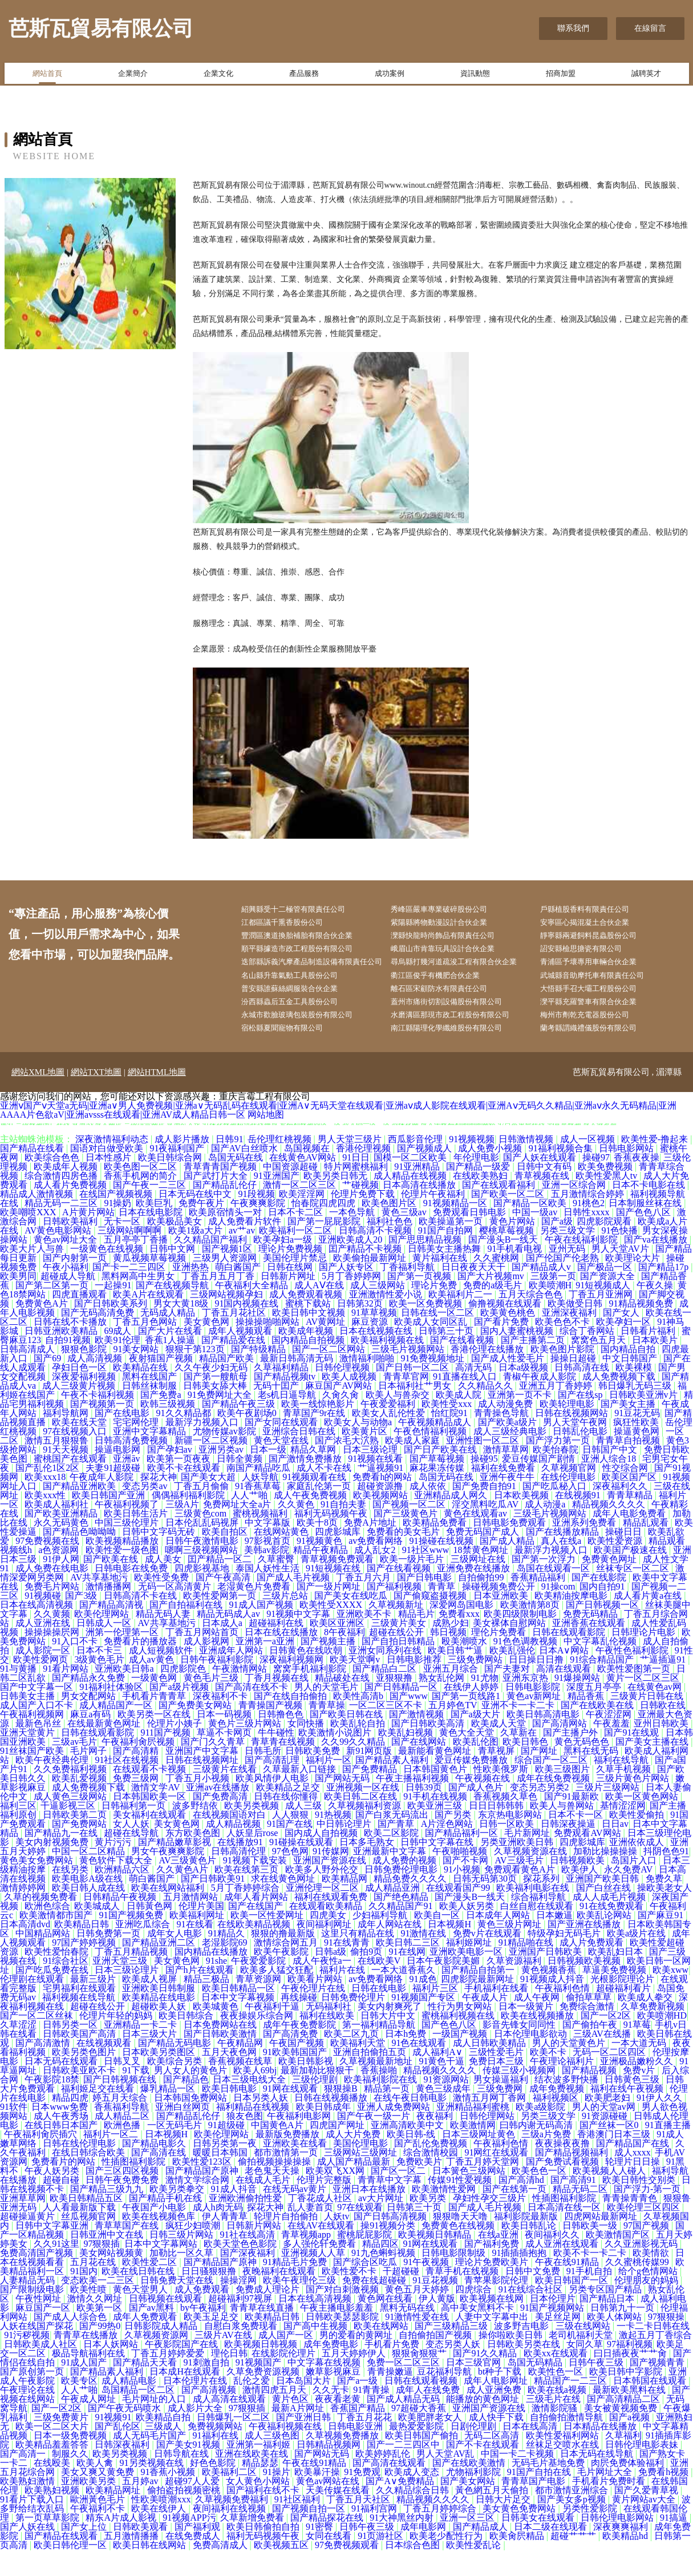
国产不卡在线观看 (483, 2471)
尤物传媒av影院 (225, 1457)
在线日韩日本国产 (62, 2151)
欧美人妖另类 (467, 1932)
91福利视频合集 (562, 1174)
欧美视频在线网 (493, 2325)
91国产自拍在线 (540, 2498)
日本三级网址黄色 (479, 2160)
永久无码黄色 (62, 1549)
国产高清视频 (209, 2416)
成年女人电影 (175, 1959)
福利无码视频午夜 (332, 1539)
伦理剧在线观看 (33, 2005)
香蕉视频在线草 (241, 2087)
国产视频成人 (425, 1174)
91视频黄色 (321, 1567)
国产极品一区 (605, 1293)
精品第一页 (388, 2115)
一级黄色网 (155, 1704)
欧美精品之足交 (289, 1813)
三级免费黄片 (62, 2443)
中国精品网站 (43, 1959)
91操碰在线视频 (443, 1567)
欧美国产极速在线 (631, 1576)
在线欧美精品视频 (255, 1950)
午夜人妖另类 (53, 2197)
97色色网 (290, 1877)
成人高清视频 (95, 1384)
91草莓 (637, 2051)
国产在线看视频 (463, 1366)
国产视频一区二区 (410, 1530)
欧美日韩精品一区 (239, 2014)
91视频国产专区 (424, 2023)
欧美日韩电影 (230, 2115)
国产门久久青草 (214, 1768)
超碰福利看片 (624, 2014)
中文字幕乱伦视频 (601, 1667)
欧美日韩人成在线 (89, 1914)
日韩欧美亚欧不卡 (80, 2096)
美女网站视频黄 (112, 2279)
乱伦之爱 (252, 2407)
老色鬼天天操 (273, 2197)
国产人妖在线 (28, 2553)
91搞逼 (675, 2544)
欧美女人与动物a (359, 1448)
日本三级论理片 (128, 1996)
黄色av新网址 (534, 1722)
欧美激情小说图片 (336, 1759)
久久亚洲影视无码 (642, 2270)
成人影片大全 (196, 2434)
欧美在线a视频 (558, 2416)
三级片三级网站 (609, 1813)
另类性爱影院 (590, 2534)
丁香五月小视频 (198, 1804)
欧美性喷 (89, 2315)
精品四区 (380, 2270)
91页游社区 (382, 2562)
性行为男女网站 (461, 2032)
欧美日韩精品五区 (87, 2224)
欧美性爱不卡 (350, 2297)
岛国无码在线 (236, 1183)
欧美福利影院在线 (381, 2105)
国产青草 (397, 1850)
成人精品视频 (234, 1850)
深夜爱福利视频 (85, 1403)
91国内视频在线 (247, 1329)
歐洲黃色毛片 (98, 2525)
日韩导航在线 (182, 2480)
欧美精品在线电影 (159, 2023)
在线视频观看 (104, 2069)
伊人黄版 (437, 2325)
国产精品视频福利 (572, 2178)
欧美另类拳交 (177, 2215)
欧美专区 (79, 2407)
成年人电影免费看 (630, 1539)
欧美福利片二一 (461, 1320)
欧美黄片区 (366, 1457)
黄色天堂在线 (282, 1466)
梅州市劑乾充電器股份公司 (594, 1040)
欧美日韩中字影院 (626, 2398)
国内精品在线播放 (212, 1978)
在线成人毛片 (264, 2206)
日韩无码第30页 (486, 1905)
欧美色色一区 (540, 2197)
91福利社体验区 (112, 1713)
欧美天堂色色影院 (241, 2270)
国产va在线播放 (657, 1266)
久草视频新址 (396, 1631)
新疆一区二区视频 (212, 1466)
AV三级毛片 (520, 1886)
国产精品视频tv (286, 1403)
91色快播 (619, 1256)
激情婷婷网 (24, 1914)
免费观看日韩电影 (470, 1238)
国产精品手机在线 (166, 2224)
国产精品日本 (608, 2325)
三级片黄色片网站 (633, 1804)
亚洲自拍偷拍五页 (370, 2078)
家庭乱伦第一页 (320, 1512)
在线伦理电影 (569, 1503)
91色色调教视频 (526, 1667)
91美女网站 (137, 1375)
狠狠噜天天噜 (461, 2242)
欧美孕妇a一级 (283, 1266)
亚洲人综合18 (609, 1485)
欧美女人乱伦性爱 (389, 1439)
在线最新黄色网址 (105, 1749)
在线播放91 (241, 1868)
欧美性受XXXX (331, 1631)
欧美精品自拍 (164, 2443)
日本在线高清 (531, 2452)
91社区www (425, 1576)
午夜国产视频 (297, 2069)
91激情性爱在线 (418, 2343)
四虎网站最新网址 (601, 2242)
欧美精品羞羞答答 (53, 2471)
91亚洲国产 (276, 1202)
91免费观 (362, 2498)
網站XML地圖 (37, 1098)
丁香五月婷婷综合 (441, 2534)
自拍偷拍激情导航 (567, 2443)
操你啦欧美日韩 (512, 2361)
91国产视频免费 (132, 1941)
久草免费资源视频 (264, 2398)
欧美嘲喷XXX (29, 1238)
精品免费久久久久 (411, 1905)
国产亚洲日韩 (304, 2443)
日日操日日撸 (537, 1686)
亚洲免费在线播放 (474, 1594)
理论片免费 (435, 1311)
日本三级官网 (474, 2388)
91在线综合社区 (532, 2315)
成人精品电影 (130, 2407)
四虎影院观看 (605, 1247)
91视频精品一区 (456, 1229)
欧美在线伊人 (159, 2534)
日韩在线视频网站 (572, 1439)
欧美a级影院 (542, 2133)
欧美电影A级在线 (88, 1905)
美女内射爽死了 (391, 2032)
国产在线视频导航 (173, 1311)
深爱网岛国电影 (462, 1631)
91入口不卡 (76, 1667)
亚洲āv (127, 1485)
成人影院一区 (43, 1676)
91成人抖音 (235, 2215)
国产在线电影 (123, 1439)
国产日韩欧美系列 (111, 1329)
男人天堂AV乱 (446, 2480)
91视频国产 (259, 2388)
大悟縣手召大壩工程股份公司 (598, 1010)
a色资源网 (59, 1576)
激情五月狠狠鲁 (58, 1466)
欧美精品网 (346, 1905)
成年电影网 (424, 2553)
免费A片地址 (371, 1549)
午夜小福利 (65, 1293)
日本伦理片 (553, 2325)
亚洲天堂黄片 (28, 1759)
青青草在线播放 (87, 2361)
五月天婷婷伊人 (355, 2379)
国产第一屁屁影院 (325, 1247)
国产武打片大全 (217, 1202)
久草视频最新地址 (377, 2087)
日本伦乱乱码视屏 (203, 1549)
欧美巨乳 (155, 1229)
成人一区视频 (588, 1165)
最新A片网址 (298, 2434)
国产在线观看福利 (499, 1211)
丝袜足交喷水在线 (563, 2471)
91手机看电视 (515, 1275)
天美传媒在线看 (339, 2516)
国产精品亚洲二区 (159, 1969)
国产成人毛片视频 (294, 1603)
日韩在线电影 (379, 2014)
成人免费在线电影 (53, 1594)
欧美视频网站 (381, 1521)
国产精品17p (664, 1293)
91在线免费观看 (612, 1932)
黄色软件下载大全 (117, 1886)
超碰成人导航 (69, 1302)
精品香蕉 (587, 1722)
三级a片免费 (547, 2160)
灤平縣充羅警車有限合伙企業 (598, 1025)
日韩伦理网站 (488, 2142)
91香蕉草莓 (259, 1512)
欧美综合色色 (53, 1183)
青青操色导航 (502, 1439)
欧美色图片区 (390, 1229)
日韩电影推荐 (415, 1686)
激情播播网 (109, 1612)
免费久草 (664, 1905)
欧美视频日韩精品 (435, 2261)
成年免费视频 (557, 2115)
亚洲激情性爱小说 (386, 1320)
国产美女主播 (629, 1430)
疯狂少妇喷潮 (193, 2251)
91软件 (13, 2133)
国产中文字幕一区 (37, 1713)
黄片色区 (291, 2425)
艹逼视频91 (382, 1494)
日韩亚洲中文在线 (107, 2261)
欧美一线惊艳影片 (318, 1430)
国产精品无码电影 (175, 2069)
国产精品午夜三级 (239, 1430)
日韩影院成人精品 (162, 2352)
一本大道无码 (639, 2069)
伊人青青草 (226, 2242)
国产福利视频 (395, 1612)
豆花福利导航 (445, 2398)
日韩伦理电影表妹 (642, 2471)
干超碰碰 (402, 2297)
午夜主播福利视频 (413, 1804)
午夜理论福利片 (563, 2087)
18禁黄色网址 (481, 1576)
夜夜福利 (435, 2142)
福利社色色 (391, 1247)
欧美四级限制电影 (521, 1640)
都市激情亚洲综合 (572, 2516)
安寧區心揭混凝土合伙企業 (594, 924)
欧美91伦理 (117, 1366)
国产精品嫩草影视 (175, 1868)
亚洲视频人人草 (314, 2279)
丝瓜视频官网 (89, 2242)
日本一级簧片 (527, 2032)
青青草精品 (631, 1521)
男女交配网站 (89, 1722)
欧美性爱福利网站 (563, 2461)
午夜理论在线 (28, 2416)
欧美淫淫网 (303, 1220)
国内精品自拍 (629, 1375)
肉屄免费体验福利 (628, 2489)
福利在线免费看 (504, 1494)
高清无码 (474, 1393)
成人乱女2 (376, 1576)
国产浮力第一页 (559, 1466)
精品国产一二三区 (571, 2407)
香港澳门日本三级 (615, 2160)
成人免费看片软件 (245, 1247)
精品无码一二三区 (62, 1229)
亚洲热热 (191, 1293)
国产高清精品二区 (624, 2425)
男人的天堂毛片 (327, 1713)
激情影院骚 (555, 2434)
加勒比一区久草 (182, 2279)
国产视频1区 (228, 1275)
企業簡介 (133, 75)
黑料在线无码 (592, 1777)
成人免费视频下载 (620, 1403)
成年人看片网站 (257, 1923)
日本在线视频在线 (377, 1357)
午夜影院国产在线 (182, 2370)
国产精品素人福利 (393, 1786)
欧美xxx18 (45, 1503)
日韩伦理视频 (343, 1393)
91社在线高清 (248, 2261)
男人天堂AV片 (621, 1275)
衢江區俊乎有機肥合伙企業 (445, 996)
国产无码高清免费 (98, 1339)
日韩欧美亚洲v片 (644, 1421)
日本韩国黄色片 (436, 1795)
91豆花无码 (637, 1439)
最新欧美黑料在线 (630, 2416)
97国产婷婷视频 (85, 1969)
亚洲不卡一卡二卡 (519, 1731)
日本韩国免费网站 (191, 2124)
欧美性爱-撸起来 (655, 1165)
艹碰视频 (360, 1211)
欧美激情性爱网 (445, 2215)
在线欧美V (380, 1987)
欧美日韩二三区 (409, 1969)
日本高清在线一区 (565, 2233)
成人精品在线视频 (411, 1202)
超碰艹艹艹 (574, 2562)
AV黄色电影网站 (59, 1256)
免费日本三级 (497, 2087)
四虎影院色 (184, 1695)
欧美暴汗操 (317, 2498)
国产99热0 (99, 2352)
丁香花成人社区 (321, 2224)
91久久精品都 (184, 1439)
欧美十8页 (318, 1549)
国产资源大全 (608, 1302)
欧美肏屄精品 (517, 2562)
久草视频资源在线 (531, 1877)
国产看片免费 (502, 1348)
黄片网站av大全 (645, 2525)
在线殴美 (53, 2489)
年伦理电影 (476, 1183)
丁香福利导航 (408, 1293)
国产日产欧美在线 (441, 1476)
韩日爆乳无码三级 (636, 1412)
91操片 (276, 2498)
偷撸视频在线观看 (506, 1329)
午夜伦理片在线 (314, 2014)
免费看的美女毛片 (404, 1558)
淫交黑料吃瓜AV (486, 1530)
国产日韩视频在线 (121, 2105)
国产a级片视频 (179, 1713)
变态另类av (145, 1512)
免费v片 (640, 2096)
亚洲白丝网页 (183, 2133)
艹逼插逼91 (664, 1686)
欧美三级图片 (563, 1795)
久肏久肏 (341, 1421)
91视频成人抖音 (553, 2005)
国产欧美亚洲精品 (62, 1539)
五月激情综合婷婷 (588, 1220)
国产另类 (454, 1841)
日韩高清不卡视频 (376, 1256)
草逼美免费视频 (615, 1996)
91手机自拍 (590, 2297)
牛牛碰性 (276, 1759)
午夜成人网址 (89, 2425)
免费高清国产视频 (37, 2279)
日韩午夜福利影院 (218, 1686)
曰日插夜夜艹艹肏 (631, 2379)
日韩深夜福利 (123, 2471)
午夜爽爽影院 (258, 1229)
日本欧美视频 (522, 1521)
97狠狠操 (666, 2343)
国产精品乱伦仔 (226, 1211)
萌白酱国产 (239, 1293)
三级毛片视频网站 (409, 1375)
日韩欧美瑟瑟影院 (343, 2343)
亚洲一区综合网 (575, 1211)
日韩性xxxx (587, 1238)
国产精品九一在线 (62, 1859)
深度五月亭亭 (594, 1713)
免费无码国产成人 (483, 1558)
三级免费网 (501, 2115)
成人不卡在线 (325, 1494)
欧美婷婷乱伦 (383, 2480)
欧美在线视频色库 (159, 2242)
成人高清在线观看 (230, 2425)
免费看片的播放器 (141, 1667)
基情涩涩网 (623, 1832)
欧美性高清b (359, 1722)
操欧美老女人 (664, 1914)
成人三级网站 (378, 1311)
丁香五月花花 (365, 2443)
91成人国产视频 (262, 1631)
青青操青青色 (630, 2224)
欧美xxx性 (46, 1521)
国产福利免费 (492, 2270)
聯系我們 (573, 28)
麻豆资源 (370, 1348)
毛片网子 (89, 1777)
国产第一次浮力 (545, 1585)
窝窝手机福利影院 (310, 1695)
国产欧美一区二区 (508, 1220)
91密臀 (320, 2553)
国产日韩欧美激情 (221, 2060)
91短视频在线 (334, 1594)
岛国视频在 (308, 1174)
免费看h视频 (664, 2498)
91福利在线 (217, 2461)
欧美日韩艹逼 (456, 1676)
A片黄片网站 (88, 1238)
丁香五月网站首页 (203, 1658)
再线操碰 (299, 2023)
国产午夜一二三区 (150, 1211)
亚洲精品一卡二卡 (141, 2051)
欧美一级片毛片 (413, 1585)
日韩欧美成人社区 (41, 2370)
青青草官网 (406, 1403)
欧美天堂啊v (356, 1686)
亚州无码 (568, 1275)
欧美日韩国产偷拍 (422, 2461)
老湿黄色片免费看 (255, 1612)
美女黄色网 (208, 1348)
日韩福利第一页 (135, 1832)
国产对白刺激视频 (343, 2315)
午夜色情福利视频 (431, 1457)
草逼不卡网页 (225, 1759)
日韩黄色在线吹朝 (307, 1676)
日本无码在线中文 (196, 1220)
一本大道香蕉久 (404, 1996)
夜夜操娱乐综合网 (257, 2042)
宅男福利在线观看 (80, 2014)
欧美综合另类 (175, 2087)
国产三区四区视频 (123, 2197)
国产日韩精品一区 (402, 1713)
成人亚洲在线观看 (563, 2270)
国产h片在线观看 (200, 1996)
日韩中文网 (173, 1275)
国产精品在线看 (33, 1174)
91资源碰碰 (606, 2142)
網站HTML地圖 (157, 1098)
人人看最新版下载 (80, 2233)
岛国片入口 (635, 1886)
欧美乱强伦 (512, 1676)
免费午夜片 (202, 1229)
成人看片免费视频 (71, 1211)
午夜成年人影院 (103, 1503)
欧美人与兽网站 (563, 1832)
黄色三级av (405, 1238)
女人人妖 (131, 1850)
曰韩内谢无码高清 (537, 2151)
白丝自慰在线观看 (538, 1932)
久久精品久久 (486, 1412)
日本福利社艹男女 (415, 1412)
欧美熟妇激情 (28, 2507)
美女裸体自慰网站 (510, 1649)
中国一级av (536, 1238)
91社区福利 (298, 2525)
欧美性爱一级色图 (123, 1576)
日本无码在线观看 (62, 2087)
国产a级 (557, 1247)
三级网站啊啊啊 (131, 1256)
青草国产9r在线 (315, 1439)
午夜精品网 (241, 2069)
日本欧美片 (656, 1366)
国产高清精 (137, 1777)
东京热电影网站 (511, 1841)
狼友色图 (244, 2142)
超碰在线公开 (397, 1658)
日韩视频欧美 (578, 1886)
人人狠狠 (291, 1841)
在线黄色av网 (655, 1713)
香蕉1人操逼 (171, 1366)
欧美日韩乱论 (529, 2251)
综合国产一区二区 (552, 1786)
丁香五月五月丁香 (219, 1302)
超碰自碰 (62, 2206)
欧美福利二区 (230, 2498)
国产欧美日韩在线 (347, 1740)
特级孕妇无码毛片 (565, 1959)
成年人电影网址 (497, 2407)
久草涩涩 (19, 2051)
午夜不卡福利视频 (98, 1421)
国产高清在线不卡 (252, 1713)
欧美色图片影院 (563, 1375)
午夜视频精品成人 (435, 1448)
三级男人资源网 (226, 1284)
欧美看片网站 (316, 2005)
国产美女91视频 (189, 2471)
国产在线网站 (419, 1768)
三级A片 (182, 1530)
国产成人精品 (508, 1567)
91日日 (356, 1183)
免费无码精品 (591, 1640)
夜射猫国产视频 (162, 1384)
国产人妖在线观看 (540, 1183)
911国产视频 (166, 1759)
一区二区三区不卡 (386, 1731)
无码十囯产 (277, 1412)
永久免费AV (629, 1895)
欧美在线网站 (382, 2352)
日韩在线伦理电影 (80, 2169)
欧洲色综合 (47, 1932)
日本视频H (450, 1950)
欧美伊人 (580, 1895)
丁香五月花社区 (235, 1339)
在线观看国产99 (459, 1914)
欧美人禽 (95, 2489)
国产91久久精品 (486, 2379)
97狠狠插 (101, 2270)
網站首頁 (47, 75)
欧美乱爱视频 (80, 1804)
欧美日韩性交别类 (640, 2206)
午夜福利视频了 (128, 1530)
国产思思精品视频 (426, 1266)
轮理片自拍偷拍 (287, 2242)
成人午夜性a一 (323, 1987)
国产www (409, 1722)
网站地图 (266, 1141)
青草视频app (307, 2261)
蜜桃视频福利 (261, 1539)
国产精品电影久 (155, 2169)
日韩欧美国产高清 (80, 2060)
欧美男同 (18, 1302)
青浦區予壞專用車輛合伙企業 (598, 968)
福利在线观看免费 (332, 1923)
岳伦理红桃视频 (281, 1165)
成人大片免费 (354, 2160)
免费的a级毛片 (493, 1311)
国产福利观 (198, 2553)
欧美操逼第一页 (452, 1247)
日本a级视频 (524, 1393)
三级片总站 (286, 1622)
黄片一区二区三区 (644, 1704)
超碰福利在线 (277, 1649)
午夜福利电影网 (300, 2142)
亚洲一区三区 (468, 2544)
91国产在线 (290, 1850)
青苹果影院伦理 (497, 2306)
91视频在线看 (376, 1485)
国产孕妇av (170, 1476)
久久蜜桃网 (497, 1284)
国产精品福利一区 (462, 1859)
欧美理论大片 (633, 1284)
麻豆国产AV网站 (339, 1412)
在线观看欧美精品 (326, 1932)
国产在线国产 (256, 1932)
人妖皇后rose (253, 1859)
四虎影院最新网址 (478, 2005)
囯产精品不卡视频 (366, 1275)
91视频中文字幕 (299, 1640)
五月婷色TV (452, 1731)
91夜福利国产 (177, 1174)
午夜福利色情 (563, 2014)
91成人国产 (85, 2388)
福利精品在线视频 (253, 2133)
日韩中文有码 (545, 1193)
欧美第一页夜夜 (180, 1485)
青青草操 (327, 1731)
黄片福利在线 (440, 1284)
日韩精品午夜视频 (121, 1923)
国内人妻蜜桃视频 (518, 1357)
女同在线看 (330, 2562)
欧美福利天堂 (358, 2069)
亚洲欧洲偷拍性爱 (246, 2224)
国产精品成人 (481, 2553)
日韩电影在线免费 (132, 1594)
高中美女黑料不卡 (478, 2334)
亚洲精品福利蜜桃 (474, 2133)
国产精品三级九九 (107, 2215)
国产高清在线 (159, 2178)
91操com (558, 1612)
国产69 (48, 1384)
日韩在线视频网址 (203, 1786)
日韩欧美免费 (313, 1777)
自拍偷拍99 (482, 1603)
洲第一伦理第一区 (123, 1658)
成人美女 (164, 1585)
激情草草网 (506, 1476)
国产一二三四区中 (404, 2471)
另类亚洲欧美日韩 (518, 1868)
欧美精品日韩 (82, 1950)
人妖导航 (260, 1503)
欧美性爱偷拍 (637, 1841)
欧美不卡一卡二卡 (591, 2279)
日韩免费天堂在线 (178, 2306)
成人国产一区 (286, 2361)
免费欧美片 (419, 2188)
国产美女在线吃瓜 (352, 1622)
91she (216, 1987)
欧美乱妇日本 (616, 1978)
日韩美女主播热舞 (445, 1275)
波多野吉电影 (522, 2352)
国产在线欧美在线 (598, 1731)
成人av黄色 (152, 1686)
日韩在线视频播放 (332, 2124)
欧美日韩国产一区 (572, 2306)
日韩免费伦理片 (354, 2023)
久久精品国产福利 (211, 1266)
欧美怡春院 (555, 1476)
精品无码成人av (229, 1640)
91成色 (423, 2005)
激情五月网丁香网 (490, 2124)
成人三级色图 (273, 2461)
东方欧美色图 (193, 1859)
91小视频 (462, 1895)
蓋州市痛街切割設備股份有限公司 (457, 1025)
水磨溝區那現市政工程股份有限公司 (461, 1040)
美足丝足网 (559, 2343)
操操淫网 (239, 2306)
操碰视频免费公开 (499, 1612)
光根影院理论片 (623, 2005)
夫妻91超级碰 (114, 1494)
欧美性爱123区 (203, 2188)
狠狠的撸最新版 (284, 1959)
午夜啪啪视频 (460, 1877)
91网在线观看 (291, 2115)
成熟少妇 (450, 1649)
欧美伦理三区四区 (644, 2233)
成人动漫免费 (506, 1430)
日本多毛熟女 (367, 1868)
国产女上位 (85, 2553)
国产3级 (82, 1622)
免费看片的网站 (64, 2188)
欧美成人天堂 (499, 1749)
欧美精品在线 (141, 1393)
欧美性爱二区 (150, 2288)
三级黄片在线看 (226, 1795)
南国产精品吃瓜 (259, 1494)
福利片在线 (343, 1996)
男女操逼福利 (501, 2105)
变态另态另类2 (541, 1813)
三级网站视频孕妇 (227, 1320)
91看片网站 (67, 1695)
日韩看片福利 (649, 1357)
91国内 (84, 2297)
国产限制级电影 (33, 2315)
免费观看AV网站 (588, 1859)
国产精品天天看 (146, 2388)
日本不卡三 (100, 1676)
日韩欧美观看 (141, 2553)
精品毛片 (416, 1640)
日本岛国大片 (304, 2407)
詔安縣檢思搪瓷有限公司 (590, 953)
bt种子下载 (501, 2398)
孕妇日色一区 (80, 1393)
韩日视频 (448, 1658)
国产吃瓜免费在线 (53, 1996)
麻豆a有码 (91, 1740)
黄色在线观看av (476, 1539)
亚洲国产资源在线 (330, 1886)
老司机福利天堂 (582, 2361)
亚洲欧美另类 (89, 2507)
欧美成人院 (460, 1421)
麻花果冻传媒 (438, 1494)
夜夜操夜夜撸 (563, 2169)
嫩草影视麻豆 (334, 2398)
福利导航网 (67, 1439)
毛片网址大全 (605, 2498)
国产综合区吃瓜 (366, 2288)
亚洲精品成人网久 (451, 1521)
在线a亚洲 (499, 2261)
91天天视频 (67, 1476)
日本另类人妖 (261, 2124)
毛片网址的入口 (155, 2425)
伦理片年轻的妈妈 (117, 2042)
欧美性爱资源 (616, 1567)
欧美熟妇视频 (53, 2516)
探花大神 (158, 1503)
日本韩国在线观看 (650, 2407)
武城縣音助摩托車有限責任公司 (602, 996)
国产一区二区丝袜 (37, 2042)
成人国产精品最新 (354, 2188)
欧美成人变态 (412, 2498)
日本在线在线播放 (282, 1658)
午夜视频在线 (483, 1804)
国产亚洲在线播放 (585, 1950)
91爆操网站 (578, 1704)
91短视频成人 (604, 1311)
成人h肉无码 (218, 2233)
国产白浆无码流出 (393, 1841)
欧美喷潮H (550, 1311)
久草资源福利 (515, 1987)
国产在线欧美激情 (470, 2489)
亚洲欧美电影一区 (467, 1978)
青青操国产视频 (271, 1731)
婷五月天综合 (120, 2124)
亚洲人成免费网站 (394, 2133)
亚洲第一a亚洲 (266, 1667)
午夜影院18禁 (52, 2105)
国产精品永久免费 (89, 1704)
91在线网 (407, 1978)
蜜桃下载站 (309, 1329)
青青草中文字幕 (391, 2206)
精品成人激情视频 (37, 1220)
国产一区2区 (607, 2042)
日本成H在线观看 (185, 2398)
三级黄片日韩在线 (648, 1722)
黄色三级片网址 (510, 1950)
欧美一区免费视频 (426, 1329)
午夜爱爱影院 (259, 1987)
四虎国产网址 (338, 2151)
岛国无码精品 (536, 2388)
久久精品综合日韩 (413, 2516)
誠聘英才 (646, 75)
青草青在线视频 (284, 1768)
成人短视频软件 (162, 1676)
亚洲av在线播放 (219, 1813)
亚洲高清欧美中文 (408, 2151)
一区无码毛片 (175, 2151)
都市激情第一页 (287, 2178)
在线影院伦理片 (285, 2379)
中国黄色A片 (278, 2151)
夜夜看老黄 (339, 2425)
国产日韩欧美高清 (429, 1749)
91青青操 (372, 2416)
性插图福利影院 (135, 2188)
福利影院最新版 (527, 2242)
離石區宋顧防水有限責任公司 (449, 1010)
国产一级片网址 (330, 1612)
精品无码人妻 (164, 1640)
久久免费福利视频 (71, 1795)
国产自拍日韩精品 (399, 1667)
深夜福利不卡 (221, 1722)
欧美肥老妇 (609, 2124)
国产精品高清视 (112, 1631)
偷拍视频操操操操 (275, 2188)
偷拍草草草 (590, 2023)
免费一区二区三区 (404, 2388)
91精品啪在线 (527, 1969)
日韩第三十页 (447, 1357)
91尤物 (485, 1704)
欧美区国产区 (630, 1503)
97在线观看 (360, 2233)
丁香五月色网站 (146, 1348)
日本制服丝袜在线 (646, 1229)
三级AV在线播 (603, 2060)
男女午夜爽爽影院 (168, 1877)
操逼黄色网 (638, 1457)
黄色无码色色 (582, 1768)
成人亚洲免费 (495, 2416)
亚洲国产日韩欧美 (546, 1978)
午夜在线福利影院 (582, 1266)
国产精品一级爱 (479, 1193)
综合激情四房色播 (62, 1202)
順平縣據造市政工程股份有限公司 (308, 953)
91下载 (135, 2096)
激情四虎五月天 (275, 2416)
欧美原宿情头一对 (226, 1238)
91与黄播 (19, 1695)
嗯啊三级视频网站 (202, 1576)
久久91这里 (56, 2270)
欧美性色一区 (556, 2398)
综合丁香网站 (588, 1357)
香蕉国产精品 (358, 2434)
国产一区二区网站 (329, 1375)
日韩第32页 (361, 1329)
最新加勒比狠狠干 (318, 2096)
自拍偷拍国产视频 (436, 2361)
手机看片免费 (393, 2370)
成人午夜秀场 (62, 2142)
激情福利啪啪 (367, 1384)
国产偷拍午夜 (590, 2051)
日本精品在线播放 (601, 2452)
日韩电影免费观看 (510, 1549)
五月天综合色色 (532, 1320)
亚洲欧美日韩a (125, 1695)
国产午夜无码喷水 (125, 2434)
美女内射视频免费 (53, 1868)
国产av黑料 (152, 2334)
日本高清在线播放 (420, 1211)
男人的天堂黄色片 (569, 2069)
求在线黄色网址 (284, 1905)
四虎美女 (329, 1941)
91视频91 (113, 2443)
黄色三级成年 (444, 2115)
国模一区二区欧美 (411, 1183)
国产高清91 (574, 2206)
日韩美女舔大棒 (216, 1412)
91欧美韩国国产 (296, 2078)
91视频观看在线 (315, 1503)
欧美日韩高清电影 (544, 1740)
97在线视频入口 (76, 1457)
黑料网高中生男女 (139, 1302)
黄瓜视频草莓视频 (150, 1284)
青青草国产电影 (534, 2507)
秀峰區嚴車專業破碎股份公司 (449, 910)
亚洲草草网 (23, 2224)
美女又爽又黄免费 (98, 2498)
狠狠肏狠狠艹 (420, 2379)
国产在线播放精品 (563, 1558)
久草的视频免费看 (41, 1923)
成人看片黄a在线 (649, 1622)
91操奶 (117, 1229)
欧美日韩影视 (306, 2087)
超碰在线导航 (132, 1859)
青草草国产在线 (128, 2251)
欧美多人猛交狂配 (277, 1996)
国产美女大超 (209, 1503)
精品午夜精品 (321, 1576)
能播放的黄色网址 (483, 2425)
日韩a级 (330, 1978)
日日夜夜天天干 (474, 1293)
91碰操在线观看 (302, 1868)
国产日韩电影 (425, 1603)
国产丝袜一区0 (610, 2151)
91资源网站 (446, 2105)
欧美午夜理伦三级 (300, 2306)
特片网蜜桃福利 (357, 1193)
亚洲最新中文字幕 (390, 1877)
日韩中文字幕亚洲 (53, 2251)
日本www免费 (60, 2133)
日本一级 (268, 1476)
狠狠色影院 (85, 1375)
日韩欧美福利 (71, 1247)
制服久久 (70, 2480)
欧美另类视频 (252, 1832)
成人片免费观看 (593, 1969)
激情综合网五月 (287, 1969)
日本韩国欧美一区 (150, 1822)
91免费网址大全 (221, 1421)
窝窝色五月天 (599, 1366)
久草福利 (623, 2461)
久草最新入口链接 (300, 1795)
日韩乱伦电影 (581, 1457)
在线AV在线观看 (321, 2251)
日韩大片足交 (504, 2525)
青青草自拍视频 (629, 1466)
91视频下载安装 (256, 1886)
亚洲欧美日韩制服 (159, 2014)
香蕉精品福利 (539, 1603)
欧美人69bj (255, 2096)
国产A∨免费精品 (401, 2507)
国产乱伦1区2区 (48, 1494)
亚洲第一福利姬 (259, 2471)
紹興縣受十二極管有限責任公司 (304, 910)
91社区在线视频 (128, 1786)
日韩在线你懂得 (287, 1822)
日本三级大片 (150, 2060)
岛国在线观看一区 (554, 1594)
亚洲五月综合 (451, 1695)
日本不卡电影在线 (649, 1211)
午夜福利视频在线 (286, 2452)
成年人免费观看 (146, 2343)
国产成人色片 (476, 1813)
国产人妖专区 (347, 1293)
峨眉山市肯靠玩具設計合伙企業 (453, 953)
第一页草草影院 (48, 2544)
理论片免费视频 (291, 1275)
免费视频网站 (216, 2452)
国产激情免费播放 (306, 1485)
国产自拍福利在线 (187, 1631)
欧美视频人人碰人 (610, 2197)
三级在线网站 (584, 2352)
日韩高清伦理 (239, 1877)
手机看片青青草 (155, 1722)
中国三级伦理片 (128, 1549)
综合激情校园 (431, 2178)
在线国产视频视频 (117, 1220)
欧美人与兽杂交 (399, 1421)
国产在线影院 (600, 1603)
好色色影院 (214, 2489)
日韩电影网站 (627, 1174)
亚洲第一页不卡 (521, 1421)
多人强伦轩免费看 (320, 2270)
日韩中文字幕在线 (438, 1868)
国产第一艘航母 (217, 1403)
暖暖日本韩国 (221, 2178)
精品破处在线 (343, 1704)
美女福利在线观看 (150, 1841)
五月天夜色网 (230, 2078)
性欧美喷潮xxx (161, 2525)
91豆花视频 (436, 2306)
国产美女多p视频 (572, 2525)
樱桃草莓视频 (507, 1256)
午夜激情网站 (240, 1695)
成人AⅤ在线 (320, 1311)
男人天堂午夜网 (576, 1448)
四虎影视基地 (203, 1594)
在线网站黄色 (282, 1558)
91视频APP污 (189, 2544)
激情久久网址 (95, 2325)
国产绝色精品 (402, 1923)
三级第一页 (553, 1302)
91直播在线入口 (466, 1403)
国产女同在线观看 (282, 1448)
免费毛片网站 (53, 1612)
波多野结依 (196, 1832)
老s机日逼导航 (288, 1421)
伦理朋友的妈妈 (647, 2306)
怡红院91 (450, 1439)
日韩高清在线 (582, 1393)
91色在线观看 (419, 2069)
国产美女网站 (468, 2507)
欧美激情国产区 (619, 2261)
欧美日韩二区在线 (361, 1822)
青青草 (442, 1612)
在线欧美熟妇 (481, 1202)
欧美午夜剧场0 (248, 1439)
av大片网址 (382, 2224)
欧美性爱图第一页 (634, 1695)
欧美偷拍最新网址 (370, 1284)
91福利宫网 (375, 2534)
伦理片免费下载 (364, 1220)
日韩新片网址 (289, 1302)
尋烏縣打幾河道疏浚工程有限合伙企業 (465, 968)
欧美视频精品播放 (123, 1567)
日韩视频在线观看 (166, 2325)
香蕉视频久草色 (506, 1822)
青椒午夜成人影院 (540, 1403)
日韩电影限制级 (455, 2279)
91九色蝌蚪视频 (384, 2279)
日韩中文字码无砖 (159, 1558)
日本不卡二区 (296, 1238)
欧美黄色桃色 (508, 1339)
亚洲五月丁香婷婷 (556, 1412)
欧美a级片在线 (637, 1959)
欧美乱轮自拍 (358, 1749)
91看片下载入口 (33, 2525)
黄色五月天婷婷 (418, 2315)
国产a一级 (358, 2407)
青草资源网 (259, 2005)
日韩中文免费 (533, 2297)
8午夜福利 (344, 1658)
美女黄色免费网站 (520, 2534)
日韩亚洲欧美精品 (62, 1357)
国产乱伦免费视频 (431, 2169)
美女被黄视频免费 (621, 2434)
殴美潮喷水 (465, 1667)
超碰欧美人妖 (159, 2032)
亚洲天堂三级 (120, 1987)
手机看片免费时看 (609, 2507)
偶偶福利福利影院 (189, 1521)
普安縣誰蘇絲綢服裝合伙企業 (300, 1010)
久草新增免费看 (253, 2544)
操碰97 (596, 1183)
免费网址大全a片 (238, 1530)
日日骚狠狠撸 (209, 2297)
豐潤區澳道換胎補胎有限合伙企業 (308, 939)
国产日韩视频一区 (603, 1631)
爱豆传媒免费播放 (472, 1786)
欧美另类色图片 (85, 2078)
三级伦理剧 (316, 2105)
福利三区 (18, 1832)
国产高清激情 (43, 2069)
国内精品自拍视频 (309, 1366)
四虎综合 (474, 2315)
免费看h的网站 (383, 1503)
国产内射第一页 (76, 1284)
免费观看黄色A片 (520, 1895)
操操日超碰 (574, 1384)
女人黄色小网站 (259, 2507)
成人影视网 (208, 1667)
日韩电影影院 (533, 1713)
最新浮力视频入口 (203, 1448)
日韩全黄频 (241, 1485)
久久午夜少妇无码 (212, 1393)
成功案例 (389, 75)
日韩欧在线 (663, 1731)
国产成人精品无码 (404, 2425)
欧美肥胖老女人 (431, 2443)
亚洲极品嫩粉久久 (637, 2087)
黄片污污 (114, 1868)
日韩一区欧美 (507, 1850)
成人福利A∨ (438, 2078)
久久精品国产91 (401, 1932)
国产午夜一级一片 (374, 2142)
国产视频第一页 (103, 1430)
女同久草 (584, 2370)
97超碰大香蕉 (419, 2434)
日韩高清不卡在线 (141, 1622)
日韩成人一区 (104, 1649)
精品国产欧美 (227, 1384)
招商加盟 (561, 75)
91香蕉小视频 (168, 2498)
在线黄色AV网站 (303, 1183)
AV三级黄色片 (188, 1886)
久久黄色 (297, 1530)
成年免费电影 (331, 2370)
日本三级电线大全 (250, 2105)
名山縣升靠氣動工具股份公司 (300, 996)
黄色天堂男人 (141, 2315)
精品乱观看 (647, 1549)
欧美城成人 (98, 1932)
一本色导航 (353, 1238)
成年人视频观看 (241, 1357)
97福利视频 (630, 2370)
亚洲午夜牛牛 (508, 1503)
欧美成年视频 (306, 1357)
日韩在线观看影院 (569, 1658)
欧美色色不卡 (563, 1348)
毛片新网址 (527, 1859)
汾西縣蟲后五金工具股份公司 (300, 1025)
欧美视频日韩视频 (261, 2370)
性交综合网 (626, 1494)
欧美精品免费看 (436, 1549)
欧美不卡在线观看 (184, 1494)
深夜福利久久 (621, 1512)
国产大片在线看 (171, 1357)
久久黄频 (52, 1640)
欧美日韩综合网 (171, 1183)
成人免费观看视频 (307, 1320)
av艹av (242, 1256)
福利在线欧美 (327, 2042)
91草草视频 (374, 1339)
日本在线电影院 (152, 1238)
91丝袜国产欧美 (33, 1777)
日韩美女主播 (28, 1722)
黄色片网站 (513, 1247)
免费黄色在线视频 (459, 2251)
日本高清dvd (25, 1950)
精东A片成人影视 (122, 2544)
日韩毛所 (263, 1777)
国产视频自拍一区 (309, 2534)
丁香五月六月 (364, 1603)
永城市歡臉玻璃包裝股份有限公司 (308, 1040)
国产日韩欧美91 (214, 1905)
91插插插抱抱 (520, 2279)
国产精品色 (186, 2105)
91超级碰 (227, 2151)
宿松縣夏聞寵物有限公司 (292, 1054)
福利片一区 (328, 1786)
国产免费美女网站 (196, 1731)
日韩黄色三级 (633, 2105)
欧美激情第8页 (531, 1631)
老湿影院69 (226, 1969)
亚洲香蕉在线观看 (589, 1649)
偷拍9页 (367, 1978)
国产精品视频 (590, 2096)
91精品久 (227, 1959)
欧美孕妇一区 (624, 1348)
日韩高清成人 (28, 1375)
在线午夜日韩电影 (411, 2124)
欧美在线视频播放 (538, 2042)
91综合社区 (65, 1987)
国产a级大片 (476, 1740)
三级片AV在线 (224, 2361)
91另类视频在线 (153, 2489)
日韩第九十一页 (623, 2334)
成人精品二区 (123, 2142)
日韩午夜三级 (597, 2388)
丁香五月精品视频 (132, 1978)
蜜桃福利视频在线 (459, 2042)
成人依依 (429, 1512)
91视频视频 (472, 1165)
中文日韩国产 (630, 1384)
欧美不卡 (549, 2078)
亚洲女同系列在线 (386, 1676)
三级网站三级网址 (361, 2178)
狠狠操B (342, 2115)
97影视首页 (269, 1567)
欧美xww (670, 1996)
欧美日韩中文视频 (309, 1339)
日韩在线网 (291, 1293)
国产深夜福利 (248, 2279)
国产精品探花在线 (328, 2544)
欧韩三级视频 (168, 1430)
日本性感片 (109, 1183)
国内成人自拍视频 (322, 1859)
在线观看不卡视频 (150, 1795)
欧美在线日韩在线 (139, 2297)
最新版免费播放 (289, 2160)
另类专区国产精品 (606, 2315)
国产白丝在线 (604, 1914)
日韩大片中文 (389, 2042)
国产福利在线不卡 (264, 2516)
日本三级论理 (371, 1476)
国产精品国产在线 (633, 2169)
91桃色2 (589, 1229)
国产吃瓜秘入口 (555, 1512)
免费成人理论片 (269, 2315)
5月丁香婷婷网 (352, 1302)
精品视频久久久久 (609, 1530)
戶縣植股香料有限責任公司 (594, 910)
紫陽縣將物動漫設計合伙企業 (449, 924)
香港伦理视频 (364, 1174)
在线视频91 (579, 1521)
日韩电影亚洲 (356, 2452)
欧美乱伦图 (476, 1768)
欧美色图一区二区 (141, 1193)
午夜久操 (655, 1311)
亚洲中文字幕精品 (150, 1457)
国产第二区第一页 (53, 1311)
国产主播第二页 (534, 1366)
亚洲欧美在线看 (296, 2169)
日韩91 (229, 1165)
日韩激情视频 (527, 1165)
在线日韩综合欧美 (89, 2178)
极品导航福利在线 (89, 2379)
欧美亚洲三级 (435, 1832)
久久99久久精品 (354, 1768)
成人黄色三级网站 (71, 1822)
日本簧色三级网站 (470, 2197)
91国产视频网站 (553, 2334)
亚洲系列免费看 (585, 1549)
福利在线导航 (622, 1786)
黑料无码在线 (408, 2334)
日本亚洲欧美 (501, 1622)
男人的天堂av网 (605, 2133)
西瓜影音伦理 (416, 1165)
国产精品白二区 (385, 1695)
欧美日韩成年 (324, 2133)
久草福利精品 (282, 1393)
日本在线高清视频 (37, 1631)
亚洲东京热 (526, 1704)
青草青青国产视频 (221, 1193)
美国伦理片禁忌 (296, 1284)
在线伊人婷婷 (472, 1713)
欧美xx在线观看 (557, 2379)
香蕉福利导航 (122, 2133)
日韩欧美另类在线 (524, 2370)
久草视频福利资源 (365, 1832)
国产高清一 (24, 2480)
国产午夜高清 (224, 1603)
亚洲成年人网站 (232, 1676)
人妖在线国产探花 (37, 2352)
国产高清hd (522, 2206)
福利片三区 (436, 2014)
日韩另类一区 (71, 2051)
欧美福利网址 (197, 1941)
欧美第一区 (100, 2334)
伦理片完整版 (325, 2206)
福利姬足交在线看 (98, 2115)
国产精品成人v (542, 1293)
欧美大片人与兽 (33, 1275)
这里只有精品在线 (358, 1959)
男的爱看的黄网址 (357, 2361)
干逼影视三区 (69, 1832)
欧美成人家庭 (413, 1466)
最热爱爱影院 (417, 2452)
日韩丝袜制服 (150, 1412)
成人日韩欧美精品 (490, 2069)
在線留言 (650, 28)
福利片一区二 (111, 2160)
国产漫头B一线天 (504, 1266)
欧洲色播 (123, 2151)
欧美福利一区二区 (296, 1256)
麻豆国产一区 (43, 2334)
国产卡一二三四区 (130, 1293)
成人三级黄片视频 (79, 1412)
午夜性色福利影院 (633, 1676)
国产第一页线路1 (467, 1722)
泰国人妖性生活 (269, 1594)
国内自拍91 (603, 1612)
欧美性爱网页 (41, 1686)
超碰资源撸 (381, 1512)
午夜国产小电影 (155, 2233)
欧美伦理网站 (102, 1640)
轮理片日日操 (633, 2188)
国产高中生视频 (316, 2352)
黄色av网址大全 (66, 1266)
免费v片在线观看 (488, 1959)
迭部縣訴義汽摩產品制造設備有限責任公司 (316, 975)
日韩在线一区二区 (438, 1339)
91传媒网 (331, 1877)
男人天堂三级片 (351, 1165)
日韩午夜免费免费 (123, 2206)
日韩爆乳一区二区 (234, 2443)
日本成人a (223, 1649)
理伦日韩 (229, 2379)
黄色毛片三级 (212, 1704)
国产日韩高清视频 (391, 2242)
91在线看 (195, 1950)
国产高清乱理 (273, 1786)
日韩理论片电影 (644, 1658)
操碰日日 (624, 1558)
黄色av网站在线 (329, 2507)
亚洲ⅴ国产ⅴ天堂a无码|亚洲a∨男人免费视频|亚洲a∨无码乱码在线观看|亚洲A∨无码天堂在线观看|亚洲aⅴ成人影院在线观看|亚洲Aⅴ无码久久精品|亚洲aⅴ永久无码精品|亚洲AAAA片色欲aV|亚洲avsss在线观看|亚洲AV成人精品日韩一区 (338, 1136)
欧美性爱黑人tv (607, 1202)
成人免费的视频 (405, 1886)
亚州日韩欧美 (662, 1749)
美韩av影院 (266, 1576)
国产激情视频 (417, 1740)
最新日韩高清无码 (297, 1384)
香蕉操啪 (379, 2096)
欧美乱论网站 (605, 1941)
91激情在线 (424, 1959)
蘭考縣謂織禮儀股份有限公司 (598, 1054)
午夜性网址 (39, 2325)
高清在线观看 (564, 1695)
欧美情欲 (652, 2279)
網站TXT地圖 (96, 1098)
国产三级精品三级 (452, 2352)
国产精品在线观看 (62, 2562)
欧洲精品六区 (123, 1895)
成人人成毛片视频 (610, 1923)
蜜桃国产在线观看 (71, 1485)
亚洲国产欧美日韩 (603, 1905)
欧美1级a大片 (196, 1256)
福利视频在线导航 (79, 2023)
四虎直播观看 (80, 1320)
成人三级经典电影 (511, 1457)
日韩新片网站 (254, 2251)
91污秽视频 (27, 2361)
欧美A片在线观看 (149, 1320)
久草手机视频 (624, 1795)
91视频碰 (43, 1622)
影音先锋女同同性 (520, 2051)
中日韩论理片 (345, 1850)
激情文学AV (156, 1813)
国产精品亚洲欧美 (80, 1512)
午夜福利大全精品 (252, 1311)
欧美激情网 (473, 2151)
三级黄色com (202, 1539)
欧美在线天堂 (80, 1448)
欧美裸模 (634, 1393)
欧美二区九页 (352, 2060)
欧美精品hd (626, 2562)
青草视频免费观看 (338, 1585)
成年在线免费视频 (554, 1804)
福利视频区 (557, 2124)
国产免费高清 (221, 1822)
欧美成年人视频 (67, 1193)
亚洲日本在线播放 (370, 2215)
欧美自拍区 (226, 1558)
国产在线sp (581, 1421)
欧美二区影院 (392, 1859)
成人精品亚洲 (393, 1914)
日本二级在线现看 (551, 2553)
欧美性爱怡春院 (58, 1978)
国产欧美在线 (111, 1585)
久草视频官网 (569, 1494)
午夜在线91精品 (568, 2288)
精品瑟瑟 (260, 2489)
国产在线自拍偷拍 (291, 1722)
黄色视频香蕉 (549, 1996)
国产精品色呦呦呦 (80, 1558)
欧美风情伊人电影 (273, 1804)
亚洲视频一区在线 (364, 1813)
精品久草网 (314, 1476)
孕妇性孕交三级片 (490, 2224)
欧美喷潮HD (662, 2042)
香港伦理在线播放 (488, 1375)
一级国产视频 (460, 2060)
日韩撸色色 (282, 1740)
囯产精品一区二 (221, 1585)
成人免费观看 (203, 2315)
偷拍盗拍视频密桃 (184, 2516)
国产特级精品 (259, 1375)
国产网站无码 (343, 1804)
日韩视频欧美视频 (585, 1987)
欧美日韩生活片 (137, 1539)
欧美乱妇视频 (406, 1759)
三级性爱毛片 (497, 2078)
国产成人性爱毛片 (508, 1384)
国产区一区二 (399, 2197)
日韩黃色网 (151, 1932)
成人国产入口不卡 (37, 1731)
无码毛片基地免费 (549, 2489)
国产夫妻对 (508, 1695)
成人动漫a (546, 1530)
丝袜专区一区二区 (633, 1594)
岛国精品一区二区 (139, 2416)
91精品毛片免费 (296, 2288)
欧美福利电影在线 (534, 1914)
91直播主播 (668, 2151)
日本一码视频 (225, 1740)
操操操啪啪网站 (269, 1348)
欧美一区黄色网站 (642, 1822)
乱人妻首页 (310, 2233)
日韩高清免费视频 (132, 1466)
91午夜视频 (427, 2288)
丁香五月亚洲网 (602, 1320)
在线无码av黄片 (296, 2215)
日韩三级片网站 (182, 2261)
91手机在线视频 (436, 1822)
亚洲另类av (222, 1476)
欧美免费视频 (606, 1193)
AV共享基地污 (100, 1603)
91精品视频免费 (642, 1329)
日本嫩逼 (554, 1941)
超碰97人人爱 (193, 2507)
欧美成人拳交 (646, 2023)
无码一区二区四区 (610, 2078)
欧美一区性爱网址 (268, 1941)
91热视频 (333, 1841)
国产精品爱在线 (234, 1366)
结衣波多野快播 (567, 2105)
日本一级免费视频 (71, 2461)
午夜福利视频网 (33, 1740)
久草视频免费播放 (343, 2461)
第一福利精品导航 (380, 2051)
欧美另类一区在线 (155, 1740)
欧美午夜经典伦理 (53, 1786)
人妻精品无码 (28, 2306)
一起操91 (113, 1311)
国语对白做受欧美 (107, 1174)
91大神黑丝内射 (403, 2544)
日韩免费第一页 (109, 1959)
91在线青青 (348, 1969)
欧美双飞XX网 (336, 2197)
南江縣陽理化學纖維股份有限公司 (457, 1054)
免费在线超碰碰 (375, 2306)
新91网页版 (370, 1777)
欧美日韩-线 (412, 2160)
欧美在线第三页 (247, 1895)
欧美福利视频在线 (388, 1366)
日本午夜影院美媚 (444, 1987)
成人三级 (304, 1832)
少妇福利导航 (381, 1941)
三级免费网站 (476, 1686)
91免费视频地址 (433, 1384)
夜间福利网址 (325, 1950)
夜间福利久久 (553, 2261)
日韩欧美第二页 (76, 1841)
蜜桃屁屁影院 (365, 2261)
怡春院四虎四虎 (324, 1229)
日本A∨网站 (565, 1676)
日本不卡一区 (576, 1841)
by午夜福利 (203, 2334)
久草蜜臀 (277, 1585)
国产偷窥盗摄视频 (431, 1622)
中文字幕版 (269, 1549)
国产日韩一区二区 (413, 1393)
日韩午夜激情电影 (203, 1567)
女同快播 (306, 1749)
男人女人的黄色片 (191, 2096)
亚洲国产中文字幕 (203, 1777)
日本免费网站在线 (221, 2051)
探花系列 (542, 1905)
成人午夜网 (538, 2023)
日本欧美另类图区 (159, 2078)
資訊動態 (475, 75)
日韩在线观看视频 (422, 2407)
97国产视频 (647, 2251)
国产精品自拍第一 (479, 1996)
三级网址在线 (479, 1585)
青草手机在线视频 (463, 2297)
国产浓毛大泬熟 (348, 1466)
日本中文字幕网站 (162, 2270)
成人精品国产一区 (117, 1731)
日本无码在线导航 (597, 2480)
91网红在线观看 (497, 2178)
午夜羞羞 (611, 1749)
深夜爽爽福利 (621, 2553)
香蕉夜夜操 (636, 1183)
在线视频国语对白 (230, 1841)
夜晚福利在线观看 (280, 2297)
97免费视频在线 (48, 1567)
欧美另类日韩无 (336, 1202)
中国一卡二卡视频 (518, 2480)
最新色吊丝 (39, 1749)
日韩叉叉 (123, 2087)
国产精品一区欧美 (531, 1229)
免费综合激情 (588, 2032)
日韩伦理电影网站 (618, 2544)
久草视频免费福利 (232, 2525)
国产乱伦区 (117, 2452)
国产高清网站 (560, 1749)
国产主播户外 (571, 1759)
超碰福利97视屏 (241, 2325)
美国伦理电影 (361, 2169)
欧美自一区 (438, 1941)
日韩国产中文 (610, 1476)
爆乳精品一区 (168, 2115)
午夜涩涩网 (610, 1740)
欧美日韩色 (526, 1768)
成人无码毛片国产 (150, 2461)
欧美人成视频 (350, 1403)
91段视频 (256, 1220)
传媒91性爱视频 (461, 2206)
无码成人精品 (168, 1339)
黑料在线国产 (150, 1403)
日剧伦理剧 (475, 2452)
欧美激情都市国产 (57, 1941)
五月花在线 (94, 2288)
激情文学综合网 (198, 2206)
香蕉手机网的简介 (141, 1202)
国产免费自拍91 (485, 1512)
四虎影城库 (339, 1558)
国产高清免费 (291, 2060)
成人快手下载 (497, 2443)
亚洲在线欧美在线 (252, 2480)
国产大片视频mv (491, 1302)
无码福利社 (330, 2032)
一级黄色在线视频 (107, 1275)
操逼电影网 (119, 1476)
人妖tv (336, 2242)
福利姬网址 (470, 1969)
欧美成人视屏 (150, 2005)
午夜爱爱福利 (389, 1430)
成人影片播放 (183, 1165)
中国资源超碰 (291, 1193)
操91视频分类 (389, 2251)
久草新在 (519, 1759)
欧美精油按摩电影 (572, 1622)
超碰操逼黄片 (28, 2242)
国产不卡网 (467, 1886)
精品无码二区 (581, 2215)
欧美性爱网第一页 (220, 1622)
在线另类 (71, 1895)
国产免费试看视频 (563, 2188)
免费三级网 (137, 1804)
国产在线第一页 (516, 2215)
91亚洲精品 (418, 1193)
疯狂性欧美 (637, 1448)
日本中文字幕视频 (239, 2023)
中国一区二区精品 (89, 1877)
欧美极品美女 (175, 1247)
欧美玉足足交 (212, 2343)
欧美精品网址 (114, 2516)
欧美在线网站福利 (168, 1914)
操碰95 (484, 1485)
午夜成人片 (486, 2023)
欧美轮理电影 (568, 1430)
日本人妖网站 (111, 2370)
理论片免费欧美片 (492, 2288)
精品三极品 (208, 2005)
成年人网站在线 (391, 1950)
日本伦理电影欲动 (531, 2060)
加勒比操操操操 (606, 1877)
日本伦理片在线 (196, 2407)
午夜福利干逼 (273, 2032)
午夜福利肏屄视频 (139, 1768)
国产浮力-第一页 (648, 2215)
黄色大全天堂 (467, 1759)
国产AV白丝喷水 (245, 1174)
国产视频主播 (329, 1667)
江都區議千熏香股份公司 (292, 924)
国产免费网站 (80, 1850)
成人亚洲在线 (43, 1649)
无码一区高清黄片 (175, 1612)
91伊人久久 (660, 2124)
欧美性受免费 (162, 1603)
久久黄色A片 (183, 1895)
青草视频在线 (543, 1202)
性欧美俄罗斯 (501, 1795)
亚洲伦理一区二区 (323, 1914)
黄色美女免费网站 (37, 1886)
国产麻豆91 (662, 1941)
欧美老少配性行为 (447, 2562)
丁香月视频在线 (278, 1704)
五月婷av (141, 2507)
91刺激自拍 (208, 2388)
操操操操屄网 (53, 1658)
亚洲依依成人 (637, 1868)
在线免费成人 (193, 2562)
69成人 (118, 1357)
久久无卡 (331, 2416)
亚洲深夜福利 (570, 1339)
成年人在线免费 (429, 2416)
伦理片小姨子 (175, 1749)
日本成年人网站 (499, 1941)
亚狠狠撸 (395, 1704)
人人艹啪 (250, 1521)
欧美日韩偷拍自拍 (264, 2553)
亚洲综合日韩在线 (300, 1457)
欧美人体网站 (615, 2343)
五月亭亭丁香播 (137, 1266)
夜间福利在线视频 (230, 2534)
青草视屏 (497, 1777)
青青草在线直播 (263, 2334)
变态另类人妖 (454, 2370)
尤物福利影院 (474, 2498)
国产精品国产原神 (203, 2197)
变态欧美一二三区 (98, 2306)
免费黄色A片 (42, 1329)
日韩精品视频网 (330, 2471)
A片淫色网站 (448, 1850)
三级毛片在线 (554, 2425)
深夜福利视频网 (293, 1686)
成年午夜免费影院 (300, 2051)
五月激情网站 (191, 1923)
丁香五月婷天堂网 (483, 2188)
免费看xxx (459, 1640)
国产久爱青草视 (647, 2516)
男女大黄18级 (181, 1329)
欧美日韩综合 (187, 2042)
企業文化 (218, 75)
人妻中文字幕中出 (492, 2343)
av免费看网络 (376, 1567)
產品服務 (304, 75)
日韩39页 (425, 1813)
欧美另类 (429, 2224)
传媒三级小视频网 (520, 2096)
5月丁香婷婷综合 (246, 1914)
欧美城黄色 (217, 2032)
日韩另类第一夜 (226, 2169)
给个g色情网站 (649, 2297)
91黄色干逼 (441, 2087)
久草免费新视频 (654, 2032)
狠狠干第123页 (196, 1375)
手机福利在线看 (497, 2014)
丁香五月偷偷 (202, 1512)
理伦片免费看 (499, 1658)
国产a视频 (630, 2443)
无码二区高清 (492, 2461)
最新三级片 (94, 2005)
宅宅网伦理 (137, 1448)
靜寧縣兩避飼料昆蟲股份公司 (598, 939)
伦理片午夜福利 (434, 1220)
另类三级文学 (568, 1256)
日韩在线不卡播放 (71, 1348)
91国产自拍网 (446, 1256)
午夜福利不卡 (98, 2534)
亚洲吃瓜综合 (143, 1950)
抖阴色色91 (666, 1877)
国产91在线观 (632, 1759)
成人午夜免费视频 (311, 1521)
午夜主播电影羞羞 (337, 2334)
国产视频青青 (658, 2388)
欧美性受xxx (448, 1430)
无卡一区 (123, 1247)
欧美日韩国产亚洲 (109, 1521)
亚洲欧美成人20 (351, 1266)
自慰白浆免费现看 (241, 2352)
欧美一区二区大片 (53, 2452)
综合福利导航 (539, 1923)
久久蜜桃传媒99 (638, 2288)
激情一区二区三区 (300, 1211)
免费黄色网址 (610, 1585)
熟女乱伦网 (443, 1704)
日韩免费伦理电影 (402, 1895)
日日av (615, 1850)
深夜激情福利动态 (113, 1165)
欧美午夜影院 (282, 1978)
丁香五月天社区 (359, 2525)
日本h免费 (406, 2060)
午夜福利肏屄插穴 (41, 2160)
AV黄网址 (326, 1348)
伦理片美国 (201, 1932)
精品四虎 (70, 2124)
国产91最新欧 (572, 1822)
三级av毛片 (74, 1768)
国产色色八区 (644, 1238)
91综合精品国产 (603, 1686)
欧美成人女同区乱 (431, 1348)
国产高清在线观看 (390, 2489)
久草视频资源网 (157, 2361)
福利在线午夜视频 (628, 2115)
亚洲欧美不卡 (365, 1640)
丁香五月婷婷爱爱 (168, 2379)
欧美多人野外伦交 (322, 1895)
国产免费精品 (370, 1795)
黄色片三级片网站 (245, 1749)
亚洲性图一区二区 (483, 1466)
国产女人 (622, 1339)
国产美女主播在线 (653, 1768)
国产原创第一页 (33, 2398)
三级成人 (164, 2452)
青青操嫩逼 (390, 2398)
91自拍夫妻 (344, 1530)
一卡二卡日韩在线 (653, 2352)
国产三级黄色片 (407, 1539)
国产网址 (540, 1777)
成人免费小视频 (491, 1174)
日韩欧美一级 (590, 2251)
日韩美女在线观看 (539, 2544)
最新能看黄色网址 (435, 1777)
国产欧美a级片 (508, 1448)
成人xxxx (632, 2178)
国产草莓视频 (438, 1485)
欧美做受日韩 (576, 1329)
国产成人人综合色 (71, 2343)
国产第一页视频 (420, 1302)
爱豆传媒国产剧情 (539, 1485)
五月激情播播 (132, 2562)
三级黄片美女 (399, 1649)
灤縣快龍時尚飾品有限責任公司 (453, 939)
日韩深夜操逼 (569, 1850)
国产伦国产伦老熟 (563, 1284)
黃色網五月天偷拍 (492, 2516)
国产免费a (161, 1421)
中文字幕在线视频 (325, 2388)
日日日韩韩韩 (497, 1832)
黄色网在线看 (386, 2325)
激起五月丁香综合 (655, 2361)
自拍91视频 (68, 1366)
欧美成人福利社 (58, 1530)
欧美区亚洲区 (338, 1649)
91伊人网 (61, 1585)
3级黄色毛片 (99, 1686)
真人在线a (562, 1567)
